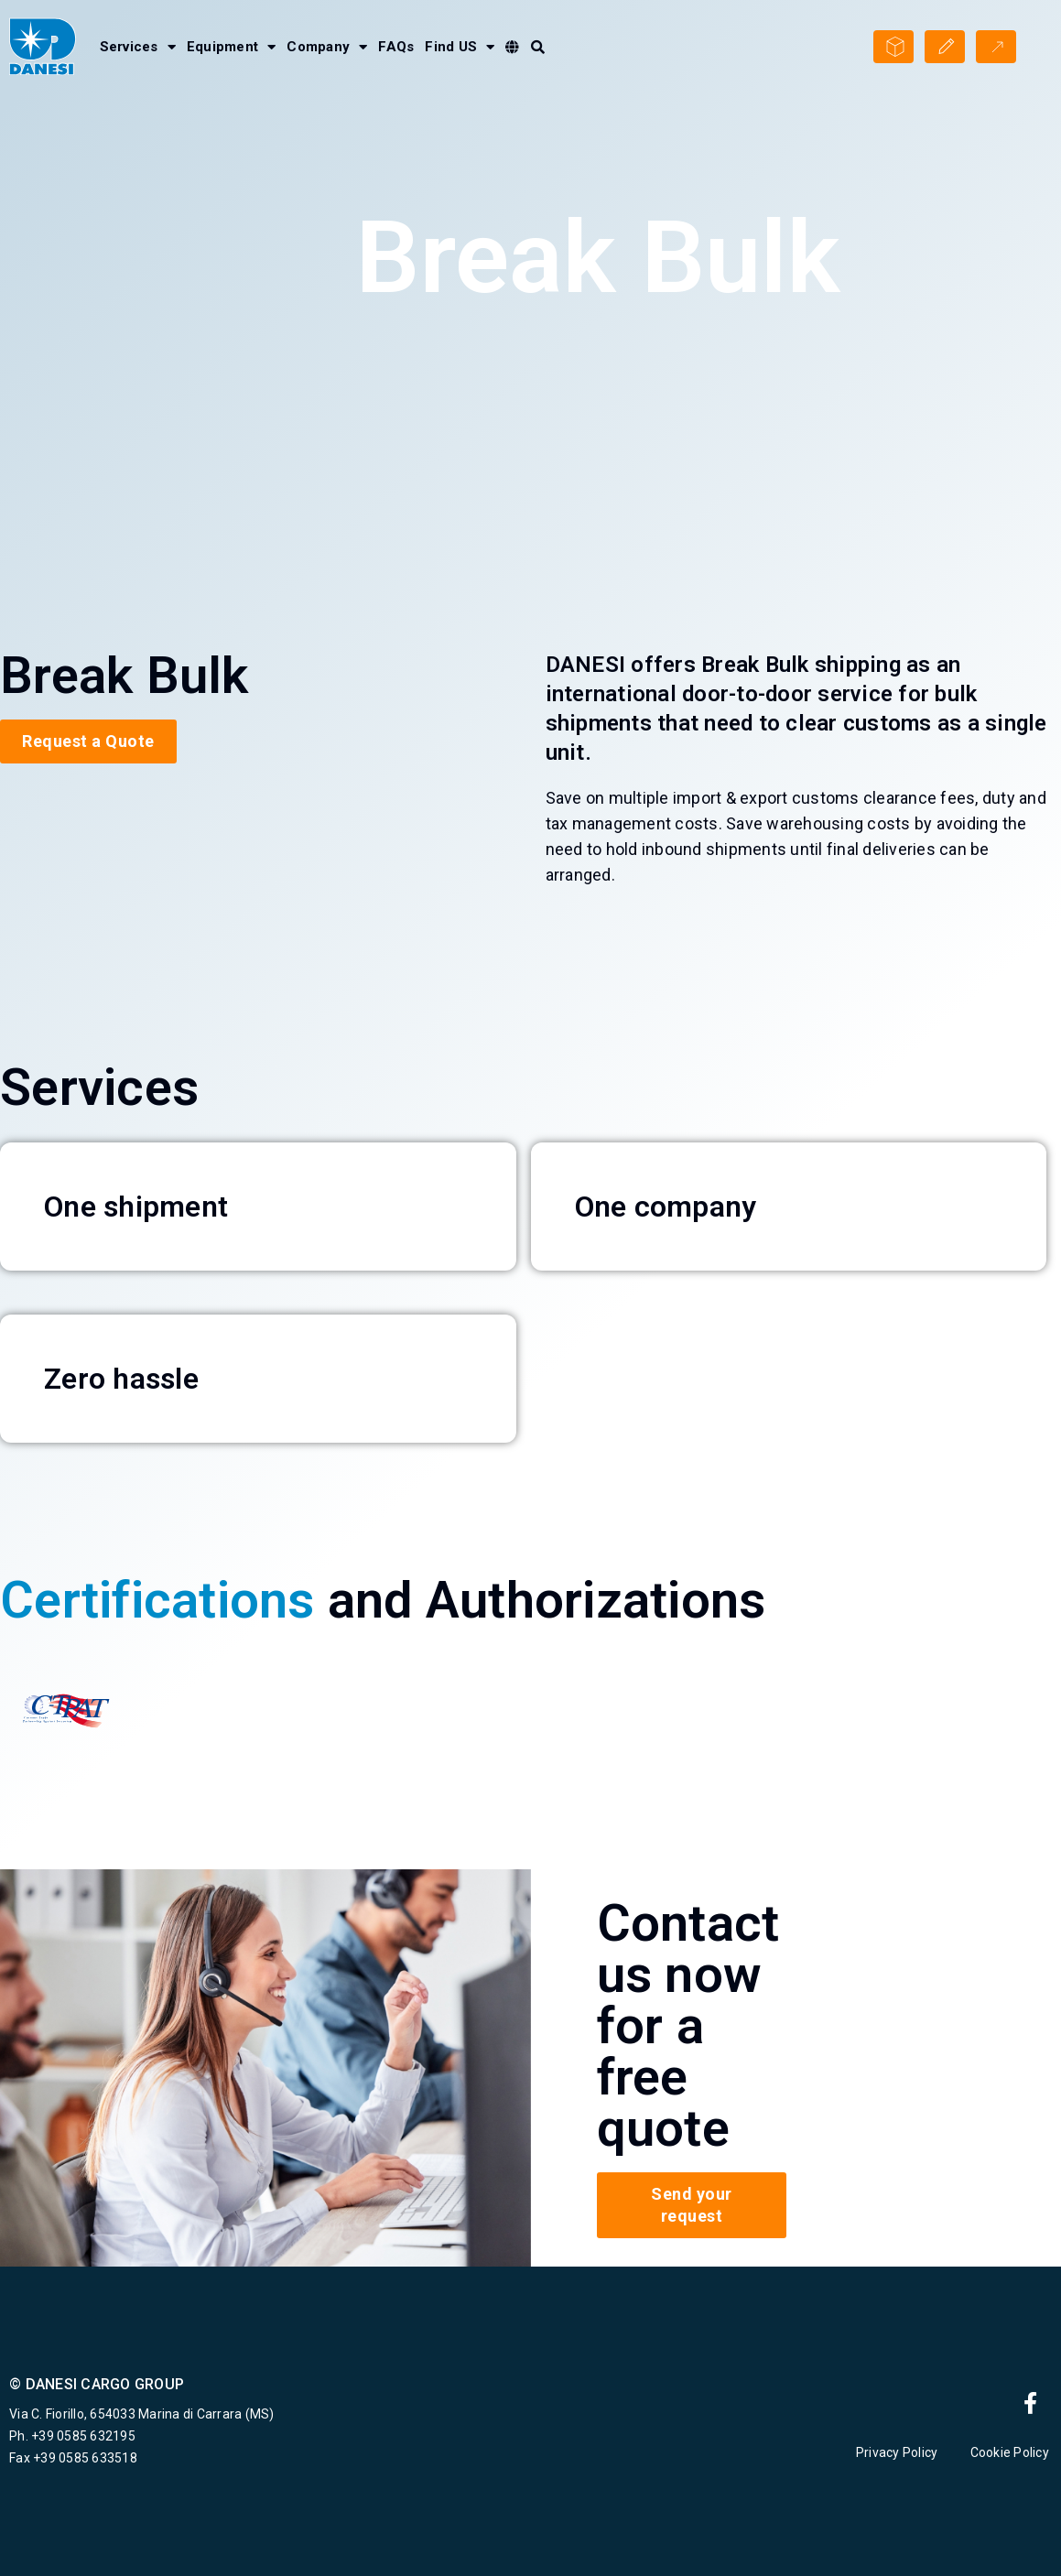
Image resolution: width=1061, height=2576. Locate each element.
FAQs (396, 46)
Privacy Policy (897, 2452)
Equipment (231, 47)
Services (138, 47)
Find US (459, 47)
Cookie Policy (1011, 2452)
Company (327, 47)
